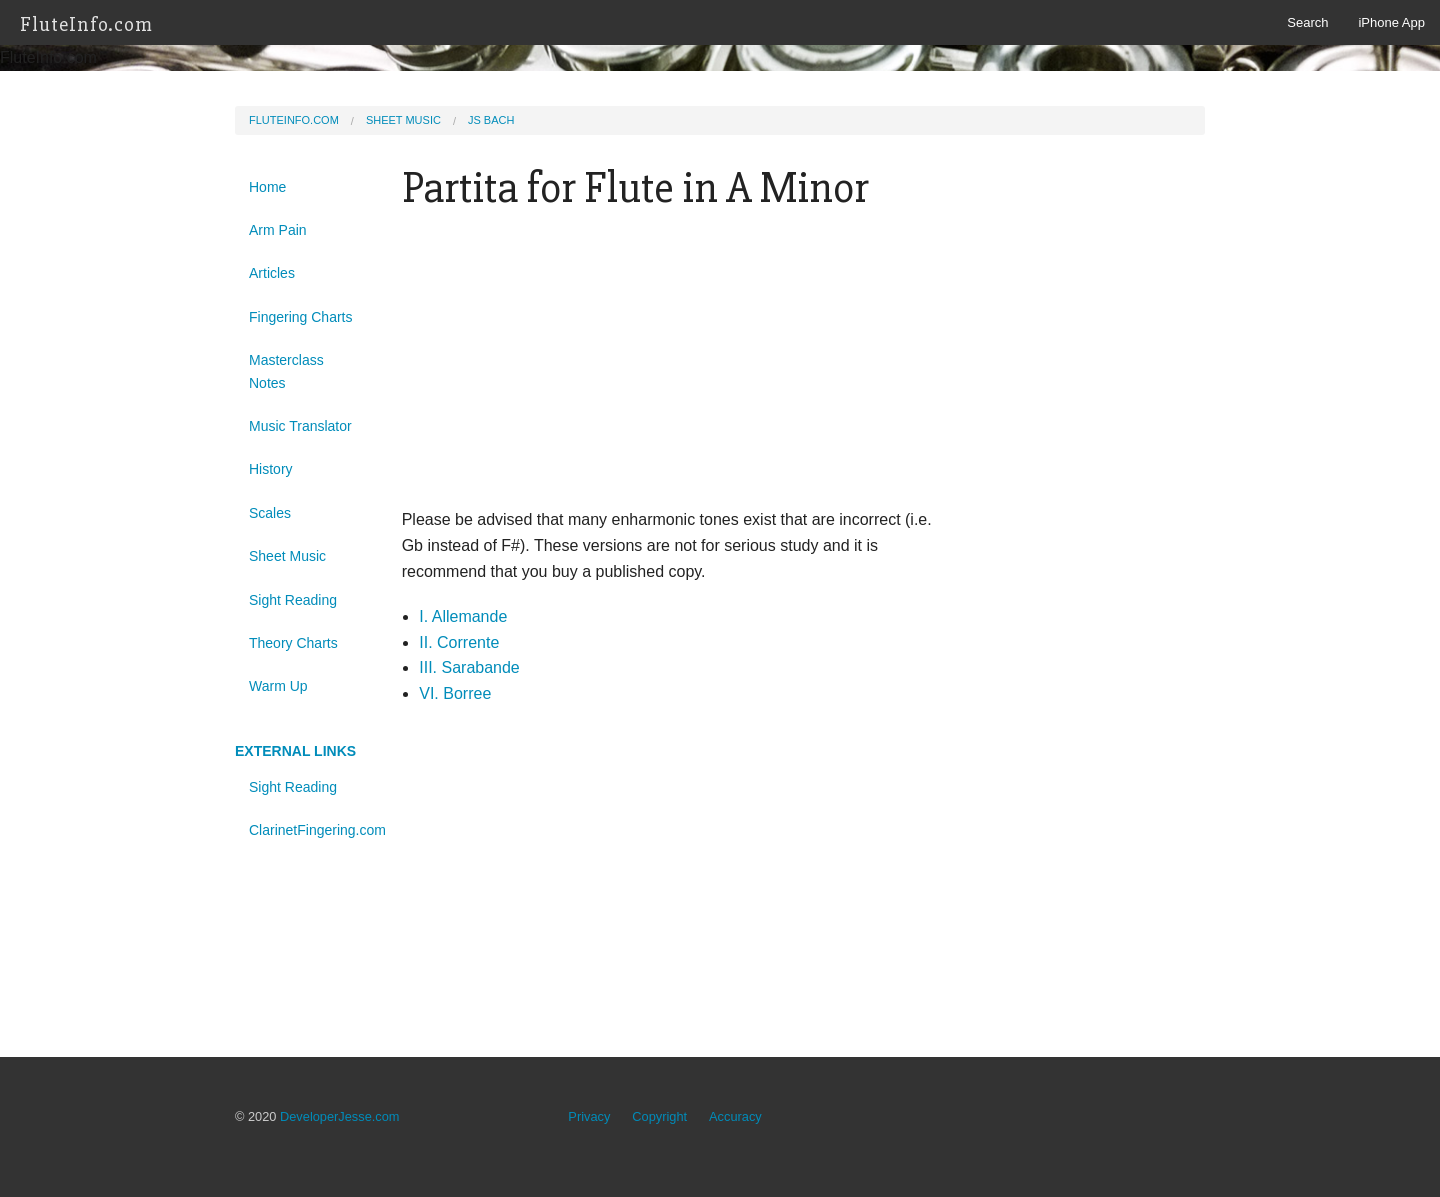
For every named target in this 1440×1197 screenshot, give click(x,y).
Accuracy (735, 1116)
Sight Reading (293, 600)
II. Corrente (459, 642)
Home (267, 187)
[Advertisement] (678, 367)
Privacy (589, 1116)
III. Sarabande (469, 667)
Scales (270, 513)
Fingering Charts (301, 317)
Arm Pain (278, 230)
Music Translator (300, 426)
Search (1307, 22)
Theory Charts (293, 643)
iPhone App (1391, 22)
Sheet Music (403, 120)
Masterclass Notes (286, 371)
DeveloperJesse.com (340, 1116)
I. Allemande (463, 616)
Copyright (659, 1116)
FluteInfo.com (87, 24)
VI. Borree (455, 693)
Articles (272, 273)
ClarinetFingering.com (310, 830)
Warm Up (278, 686)
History (271, 469)
